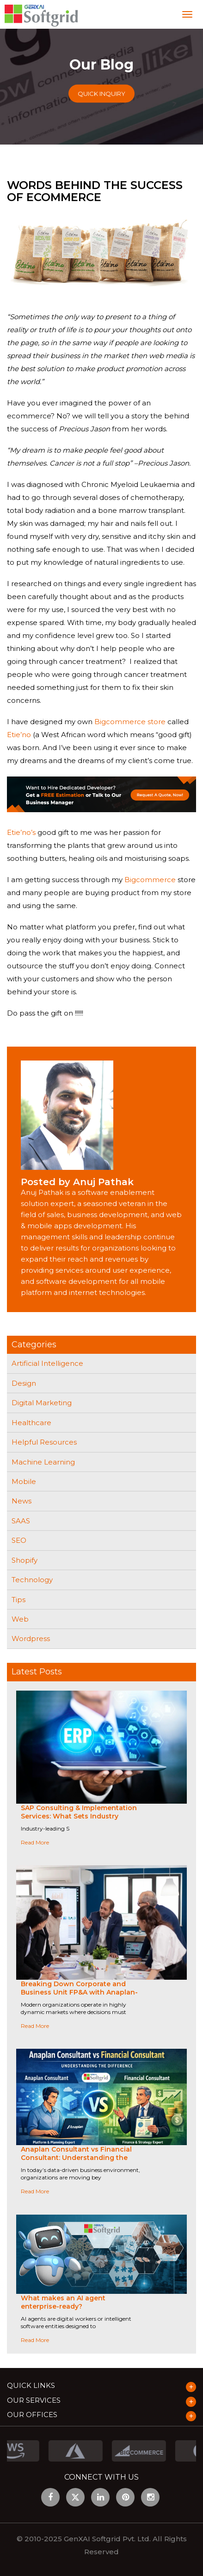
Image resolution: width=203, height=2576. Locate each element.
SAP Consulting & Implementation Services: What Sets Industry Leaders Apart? (79, 1816)
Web (20, 1619)
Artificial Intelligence (47, 1363)
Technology (32, 1579)
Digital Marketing (42, 1402)
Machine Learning (43, 1462)
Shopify (24, 1560)
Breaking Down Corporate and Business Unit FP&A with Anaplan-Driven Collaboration (79, 1992)
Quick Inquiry (101, 93)
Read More (35, 1842)
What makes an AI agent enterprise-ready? (63, 2302)
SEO (19, 1540)
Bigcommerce (150, 879)
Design (24, 1383)
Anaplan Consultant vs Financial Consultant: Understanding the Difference (76, 2157)
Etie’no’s (21, 832)
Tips (18, 1599)
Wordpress (31, 1638)
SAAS (21, 1520)
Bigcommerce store (130, 721)
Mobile (24, 1481)
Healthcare (31, 1422)
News (21, 1500)
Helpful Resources (44, 1442)
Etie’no (19, 734)
